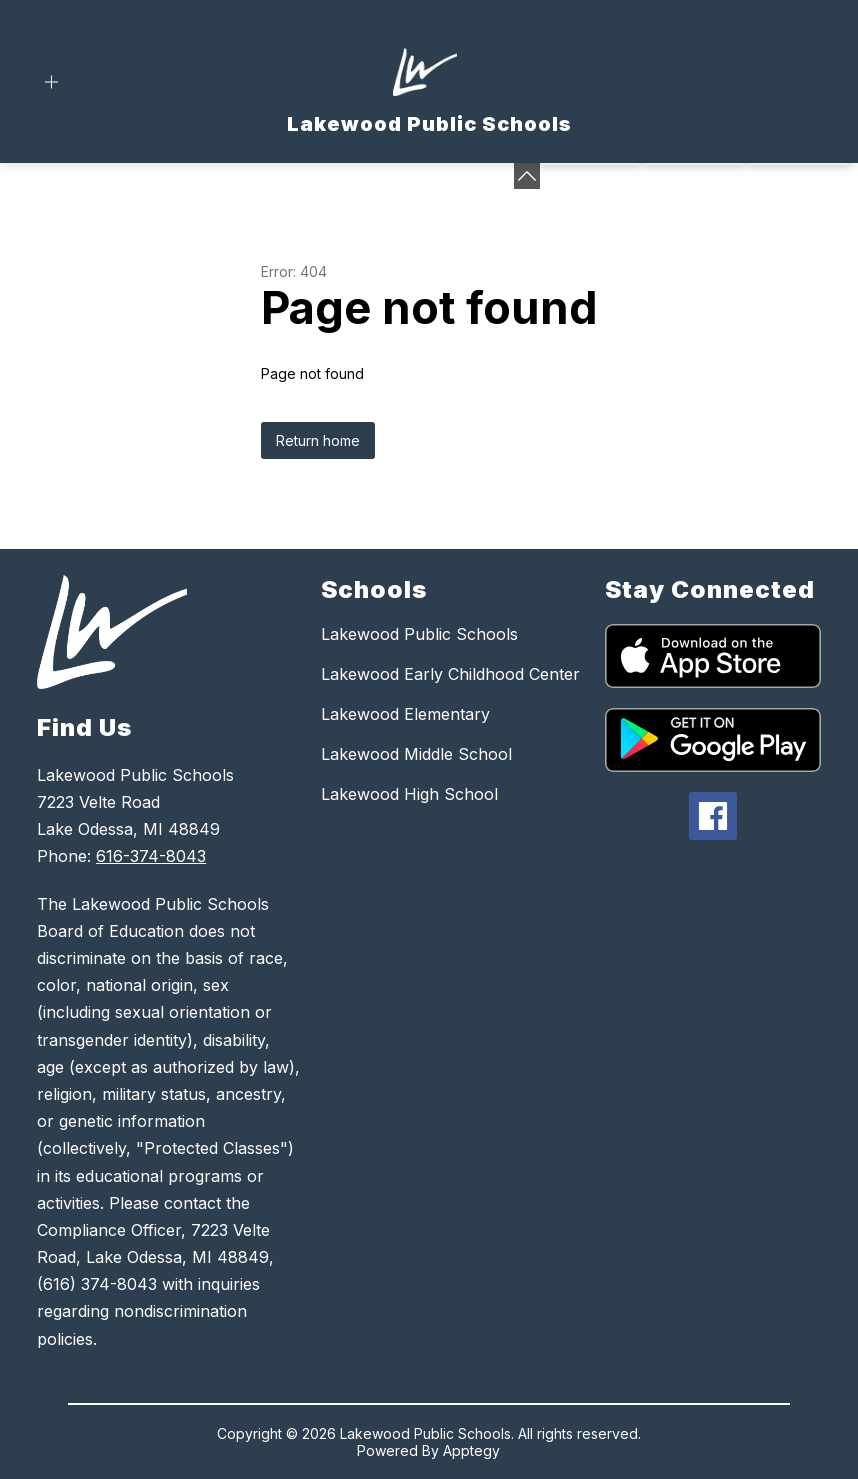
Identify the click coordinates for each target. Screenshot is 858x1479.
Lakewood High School (409, 794)
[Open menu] (51, 82)
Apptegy (471, 1450)
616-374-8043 (151, 856)
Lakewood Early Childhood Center (450, 674)
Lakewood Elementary (405, 714)
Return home (318, 440)
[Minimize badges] (527, 176)
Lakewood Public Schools (419, 634)
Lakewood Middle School (416, 754)
